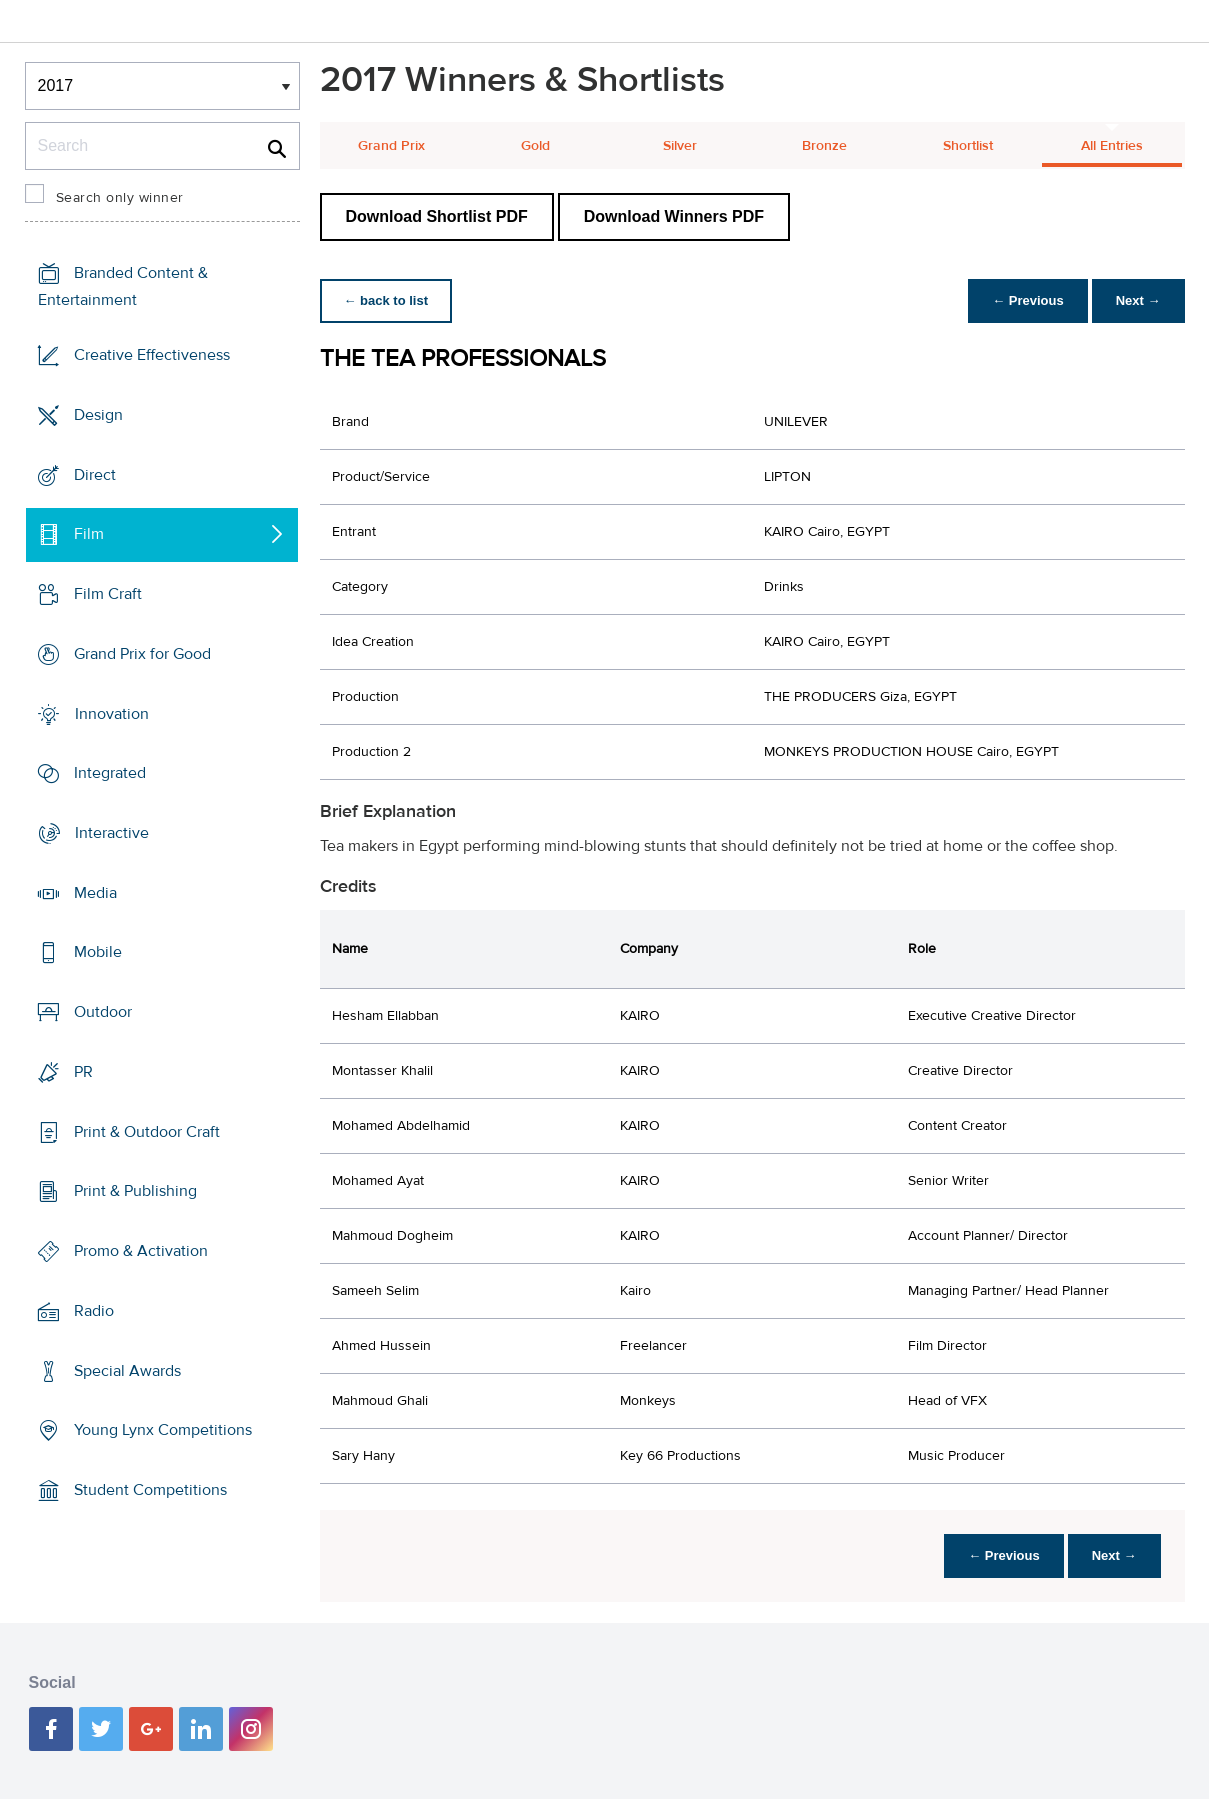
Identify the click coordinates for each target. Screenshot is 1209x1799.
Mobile (98, 952)
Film (89, 534)
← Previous (1028, 300)
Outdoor (103, 1012)
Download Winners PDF (674, 216)
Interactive (112, 833)
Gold (535, 146)
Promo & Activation (141, 1251)
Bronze (824, 146)
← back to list (386, 300)
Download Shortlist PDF (437, 216)
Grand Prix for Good (142, 654)
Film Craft (108, 594)
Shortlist (968, 146)
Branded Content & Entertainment (123, 286)
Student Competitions (150, 1490)
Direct (95, 474)
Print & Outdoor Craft (147, 1132)
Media (95, 893)
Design (98, 415)
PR (83, 1072)
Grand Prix (391, 146)
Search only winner (120, 198)
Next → (1138, 300)
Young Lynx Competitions (163, 1430)
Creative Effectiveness (152, 355)
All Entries (1112, 146)
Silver (680, 146)
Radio (94, 1311)
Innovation (112, 713)
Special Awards (127, 1370)
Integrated (110, 773)
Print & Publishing (135, 1191)
